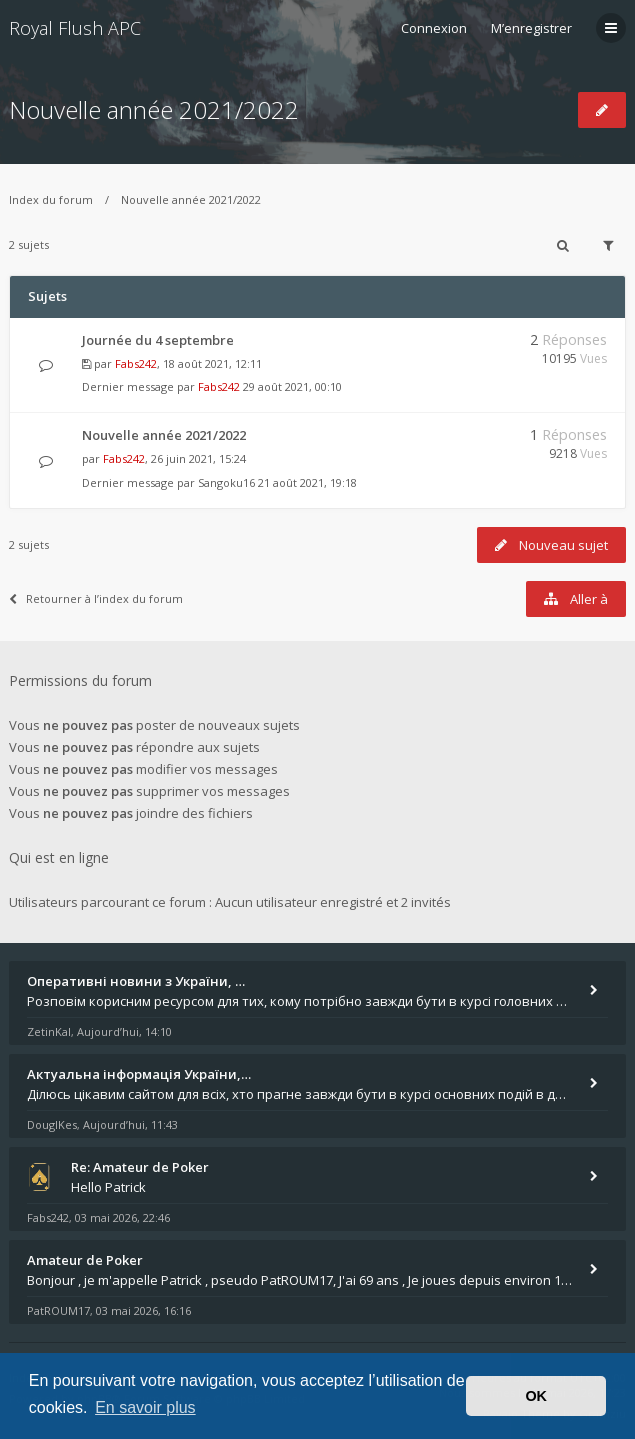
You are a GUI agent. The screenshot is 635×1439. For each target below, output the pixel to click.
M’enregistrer (531, 28)
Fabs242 (136, 363)
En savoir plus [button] (145, 1407)
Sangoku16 (226, 482)
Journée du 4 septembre (158, 340)
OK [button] (536, 1396)
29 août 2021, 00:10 (292, 386)
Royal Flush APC (75, 28)
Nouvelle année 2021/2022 (154, 109)
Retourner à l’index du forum (96, 598)
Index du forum (51, 199)
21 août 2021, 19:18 (307, 482)
